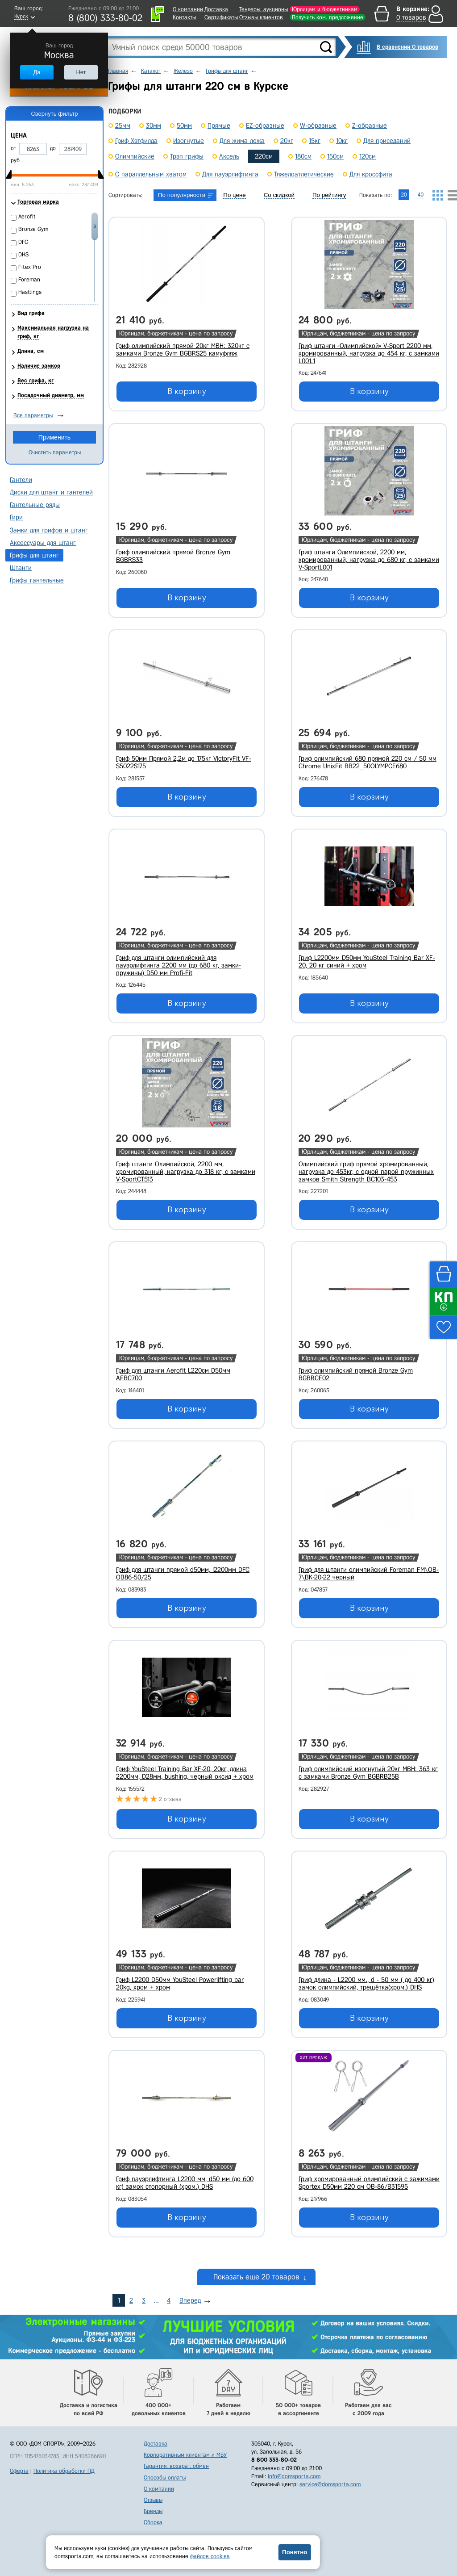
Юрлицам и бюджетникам (324, 9)
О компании (188, 9)
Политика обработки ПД (64, 2471)
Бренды (153, 2511)
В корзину (186, 391)
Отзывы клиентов (261, 17)
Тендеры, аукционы (263, 9)
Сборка (153, 2522)
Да (36, 72)
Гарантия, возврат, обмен (176, 2466)
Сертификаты (221, 17)
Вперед (190, 2300)
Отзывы (153, 2500)
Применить (54, 437)
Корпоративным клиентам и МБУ (185, 2455)
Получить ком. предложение (327, 17)
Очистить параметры (55, 452)
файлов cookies (209, 2556)
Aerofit (27, 216)
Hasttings (30, 292)
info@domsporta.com (294, 2476)
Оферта (19, 2471)
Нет (81, 72)
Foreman (29, 279)
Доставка (216, 9)
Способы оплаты (165, 2477)
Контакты (184, 17)
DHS (23, 254)
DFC (23, 242)
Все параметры (33, 415)
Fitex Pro (29, 267)
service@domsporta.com (330, 2484)
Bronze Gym (33, 229)
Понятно (294, 2552)
